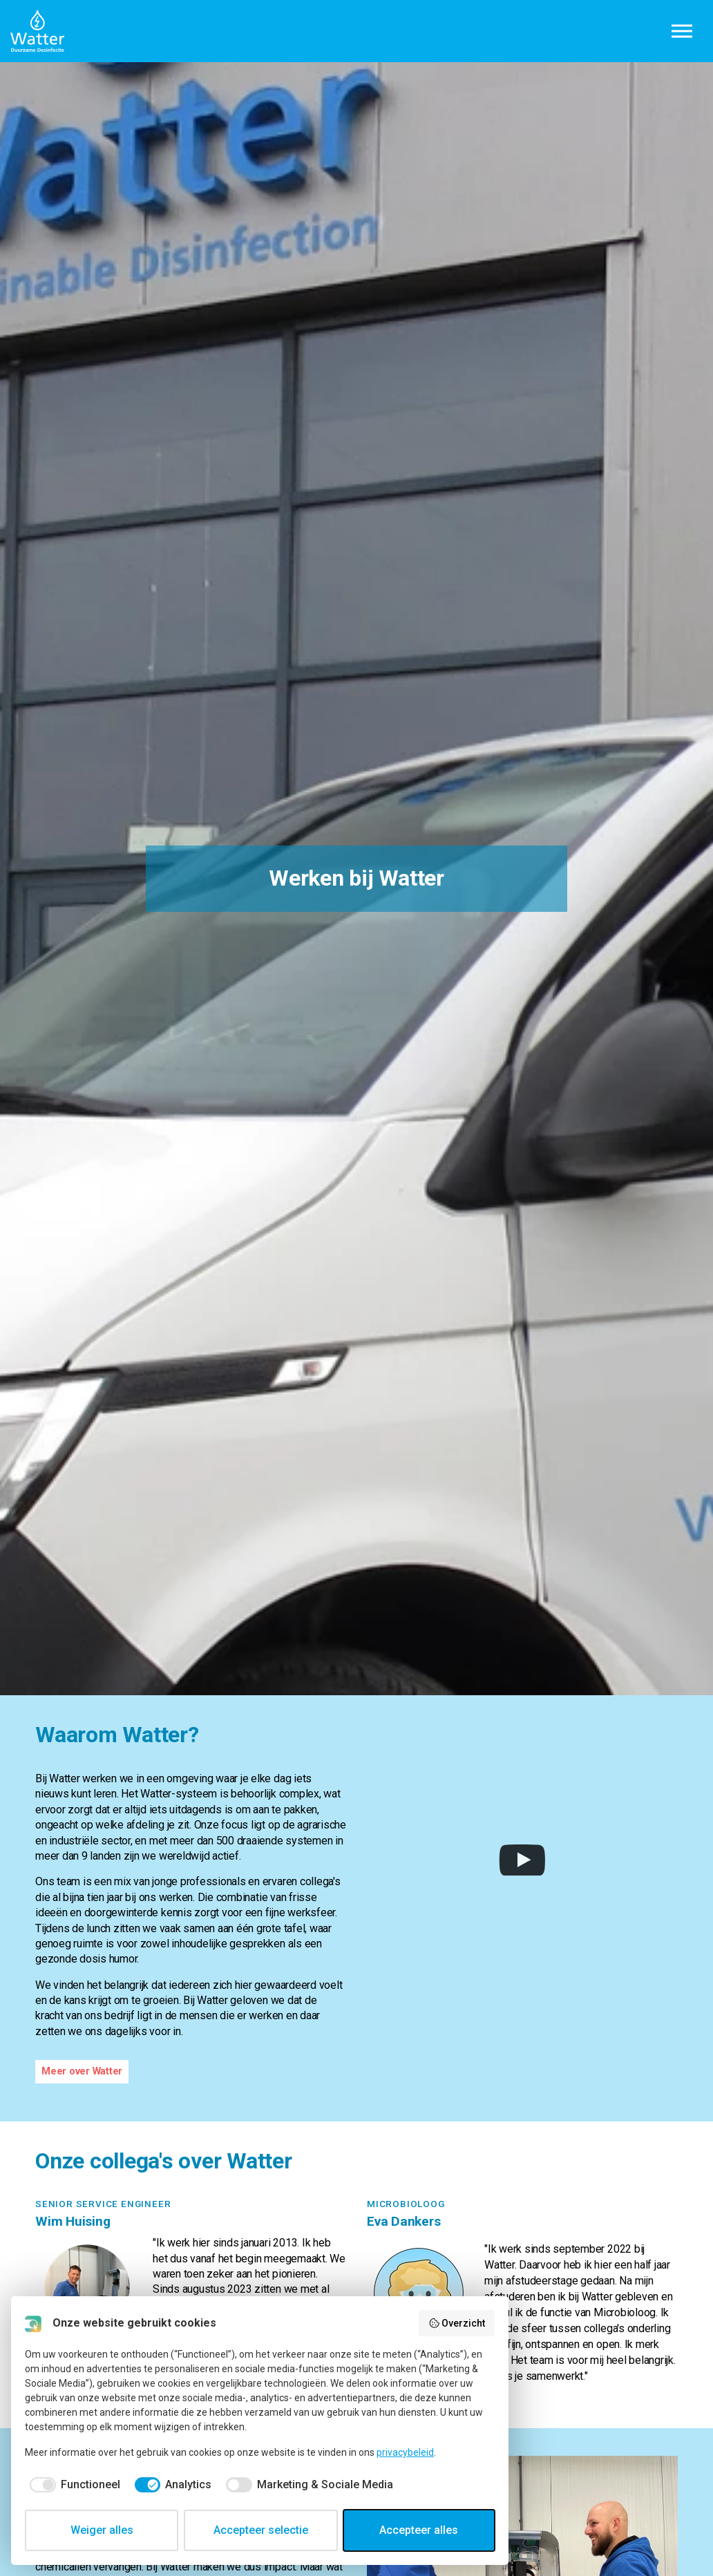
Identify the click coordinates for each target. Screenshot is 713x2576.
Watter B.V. (37, 31)
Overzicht (457, 2323)
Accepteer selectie (260, 2530)
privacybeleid (405, 2452)
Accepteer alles (418, 2530)
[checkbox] (72, 2485)
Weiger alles (101, 2530)
